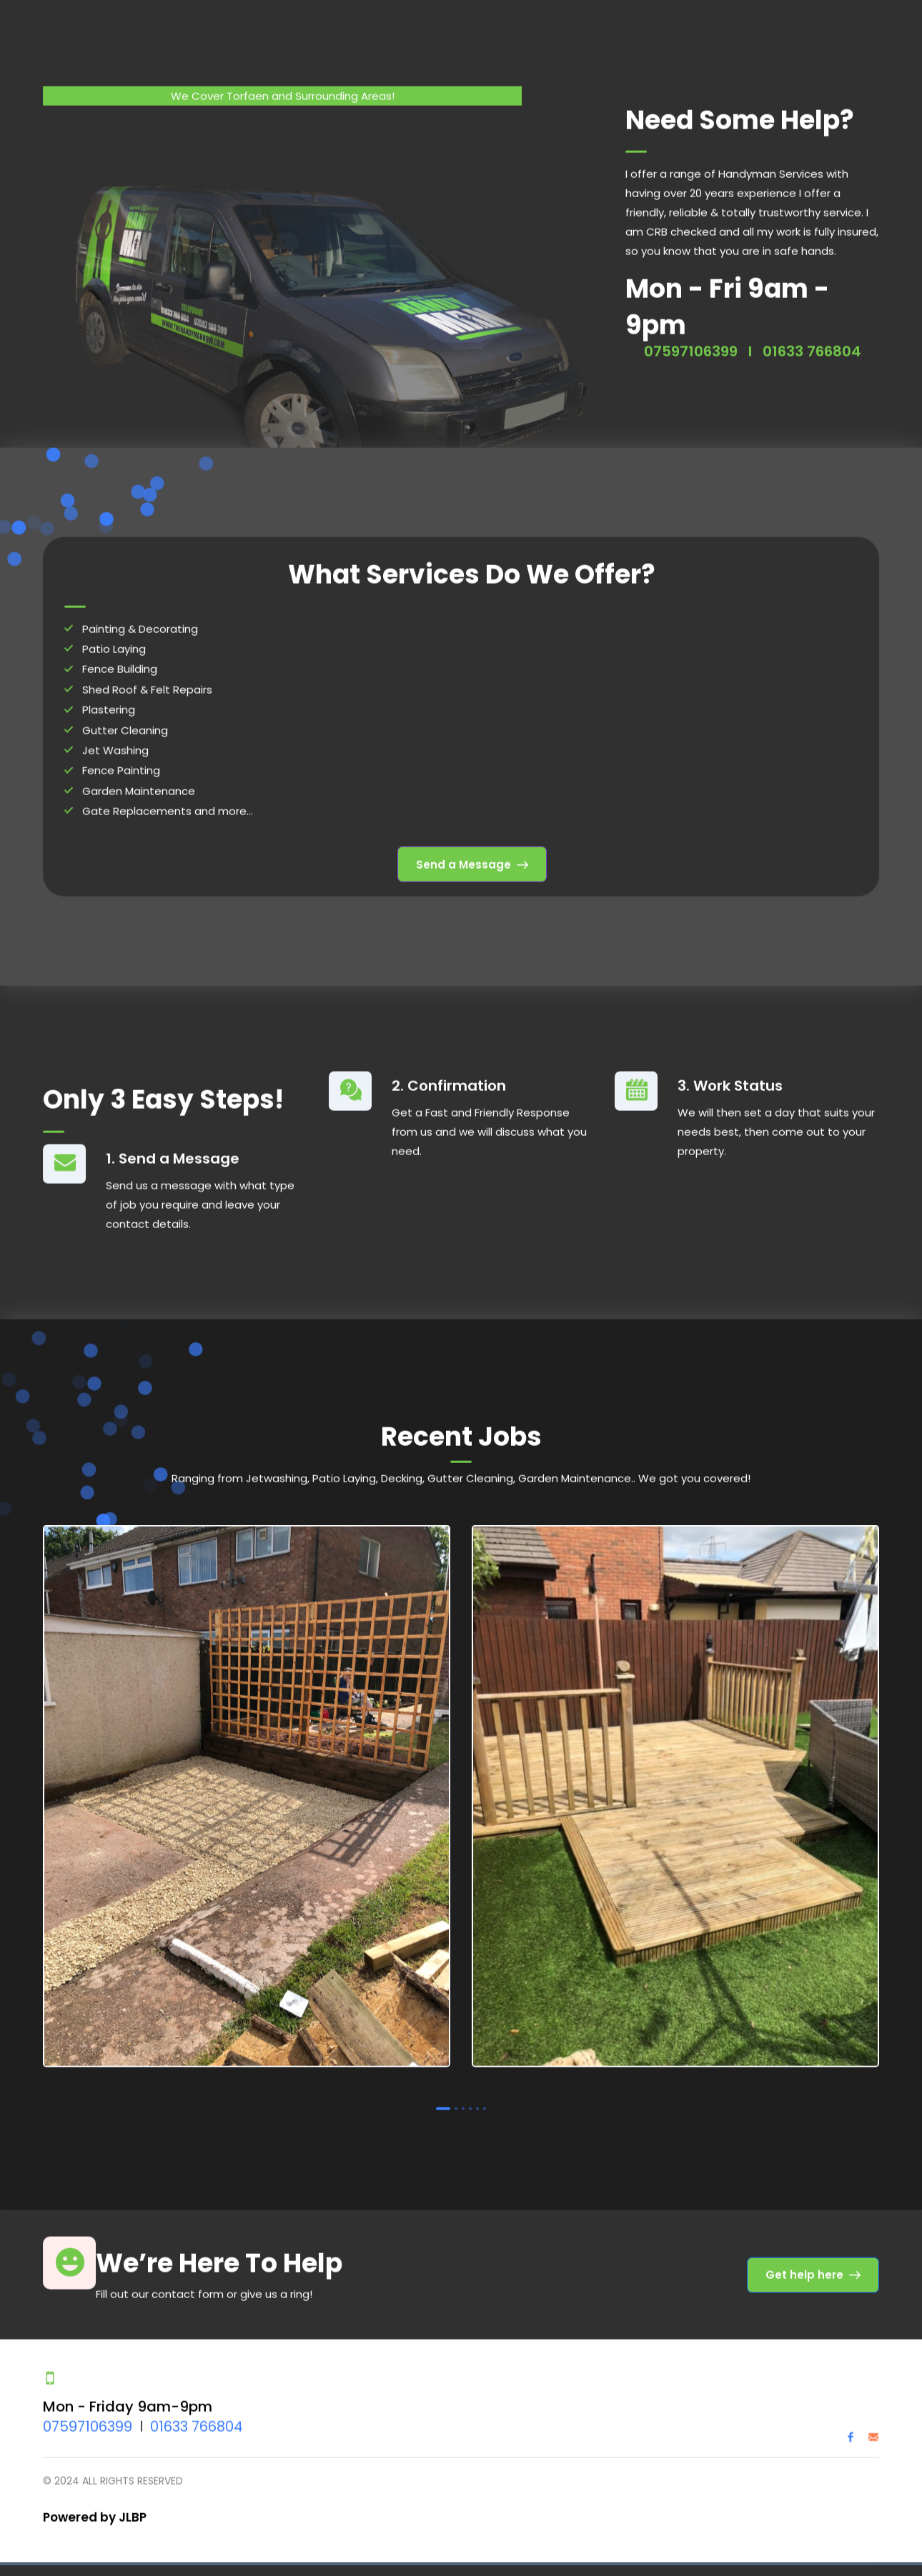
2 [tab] (456, 2090)
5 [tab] (477, 2090)
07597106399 (87, 2408)
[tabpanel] (246, 1781)
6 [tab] (484, 2090)
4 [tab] (470, 2090)
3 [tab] (463, 2090)
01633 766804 (196, 2408)
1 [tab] (443, 2090)
